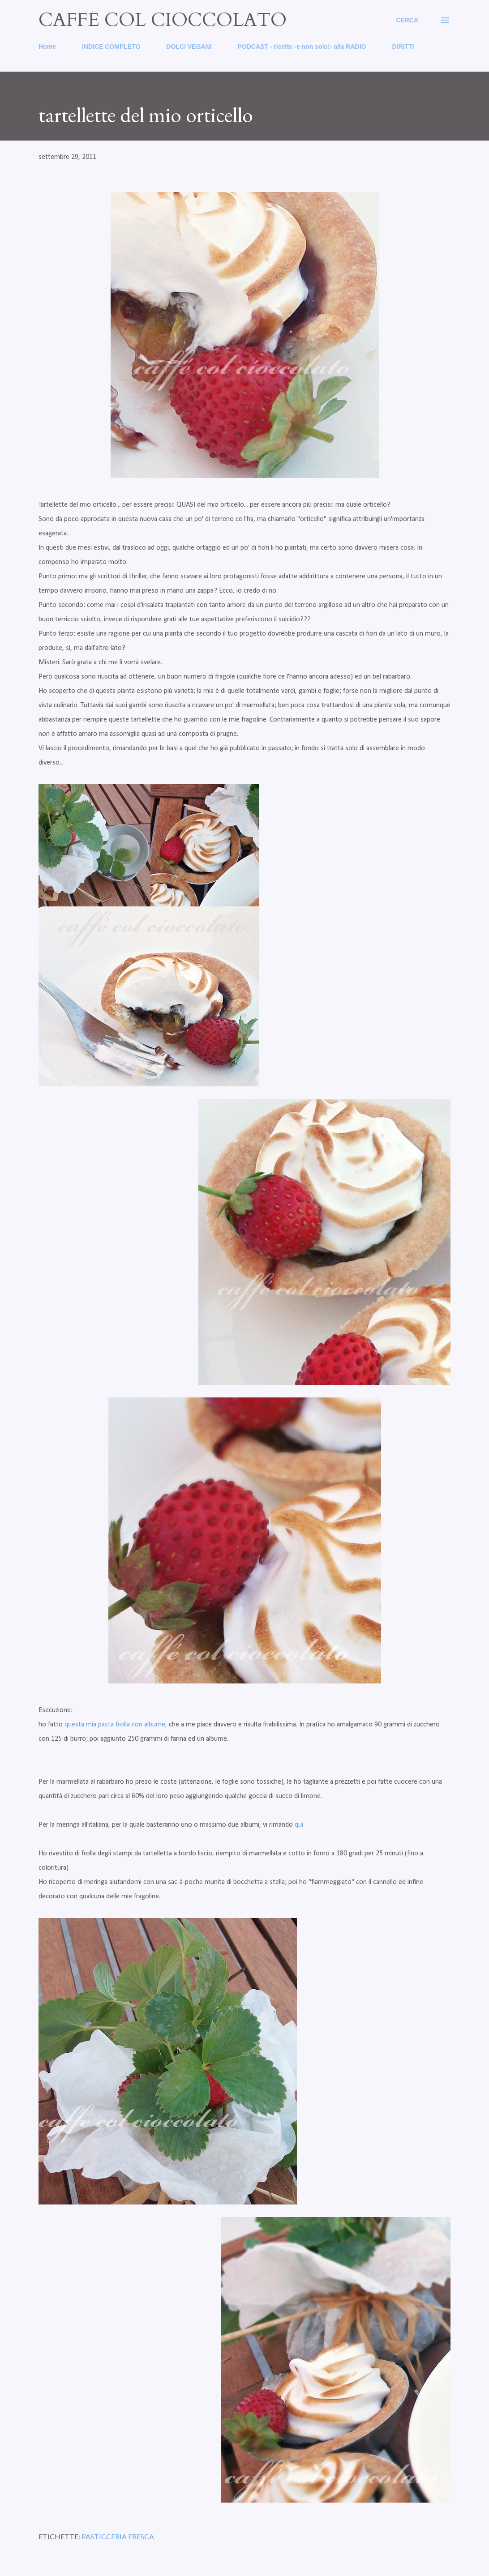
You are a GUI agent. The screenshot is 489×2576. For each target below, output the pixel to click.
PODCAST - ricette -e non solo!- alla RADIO (301, 46)
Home (47, 46)
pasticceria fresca (118, 2536)
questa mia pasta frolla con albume (114, 1724)
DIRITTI (403, 46)
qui (299, 1824)
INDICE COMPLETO (111, 46)
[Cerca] (407, 20)
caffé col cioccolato (163, 20)
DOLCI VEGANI (188, 46)
